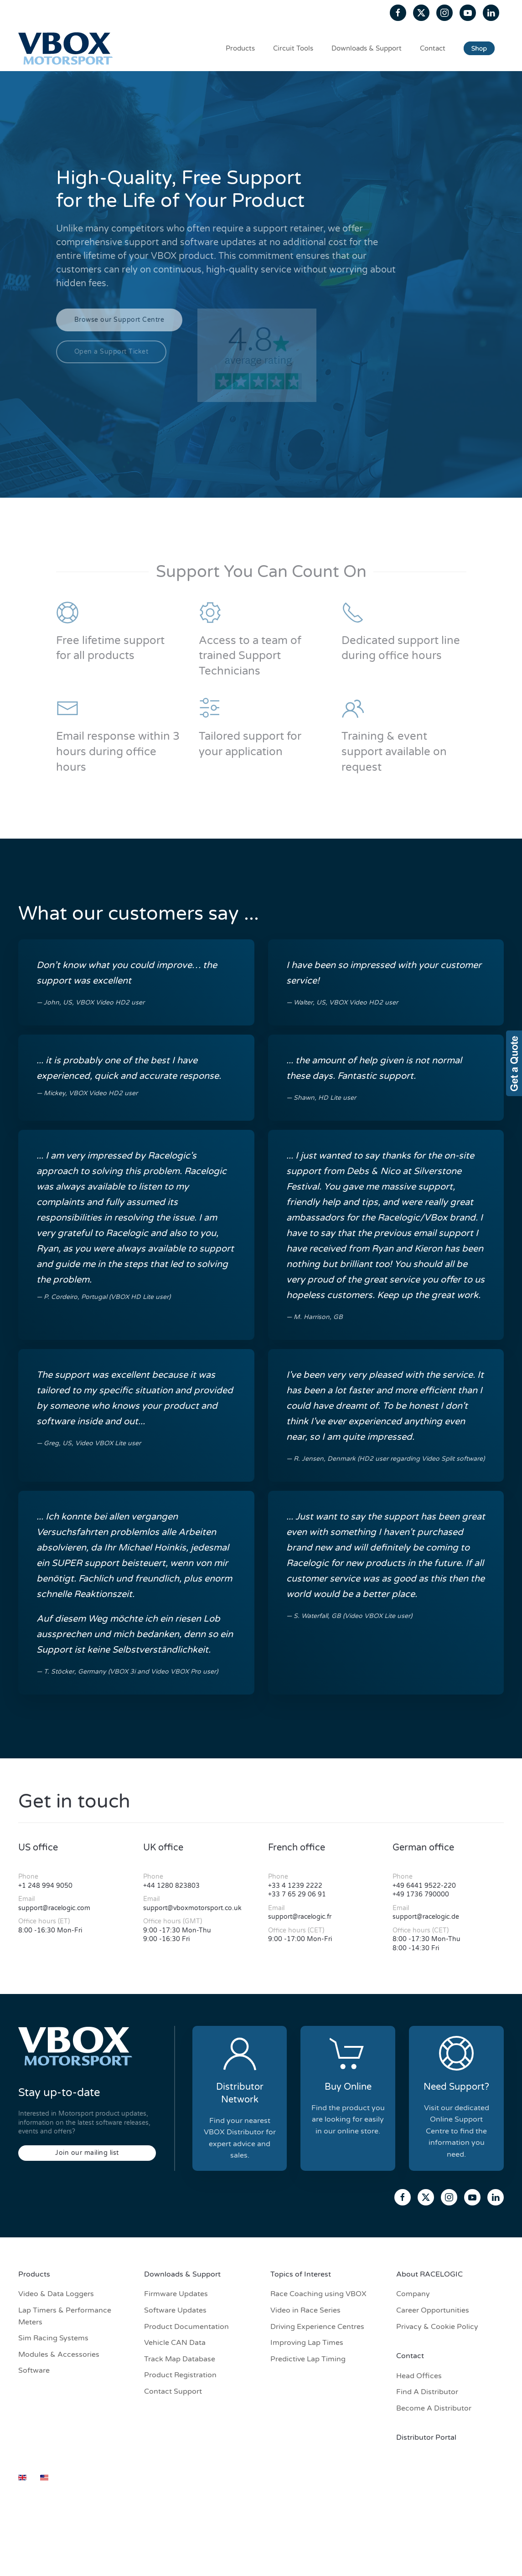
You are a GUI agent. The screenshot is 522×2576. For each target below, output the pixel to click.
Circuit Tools (293, 48)
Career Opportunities (432, 2310)
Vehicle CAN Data (175, 2342)
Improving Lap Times (306, 2342)
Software (34, 2370)
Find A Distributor (427, 2391)
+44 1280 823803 (171, 1886)
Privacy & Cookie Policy (437, 2326)
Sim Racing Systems (53, 2338)
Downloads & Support (366, 48)
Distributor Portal (426, 2437)
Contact (432, 48)
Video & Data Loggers (56, 2293)
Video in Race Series (305, 2310)
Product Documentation (186, 2326)
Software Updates (175, 2310)
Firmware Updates (176, 2293)
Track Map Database (179, 2359)
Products (240, 48)
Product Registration (180, 2375)
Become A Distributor (433, 2408)
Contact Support (173, 2391)
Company (413, 2293)
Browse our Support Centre (119, 320)
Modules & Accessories (58, 2354)
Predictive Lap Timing (308, 2359)
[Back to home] (67, 48)
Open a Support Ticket (111, 351)
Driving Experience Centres (317, 2326)
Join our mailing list (87, 2153)
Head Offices (419, 2375)
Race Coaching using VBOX (318, 2293)
